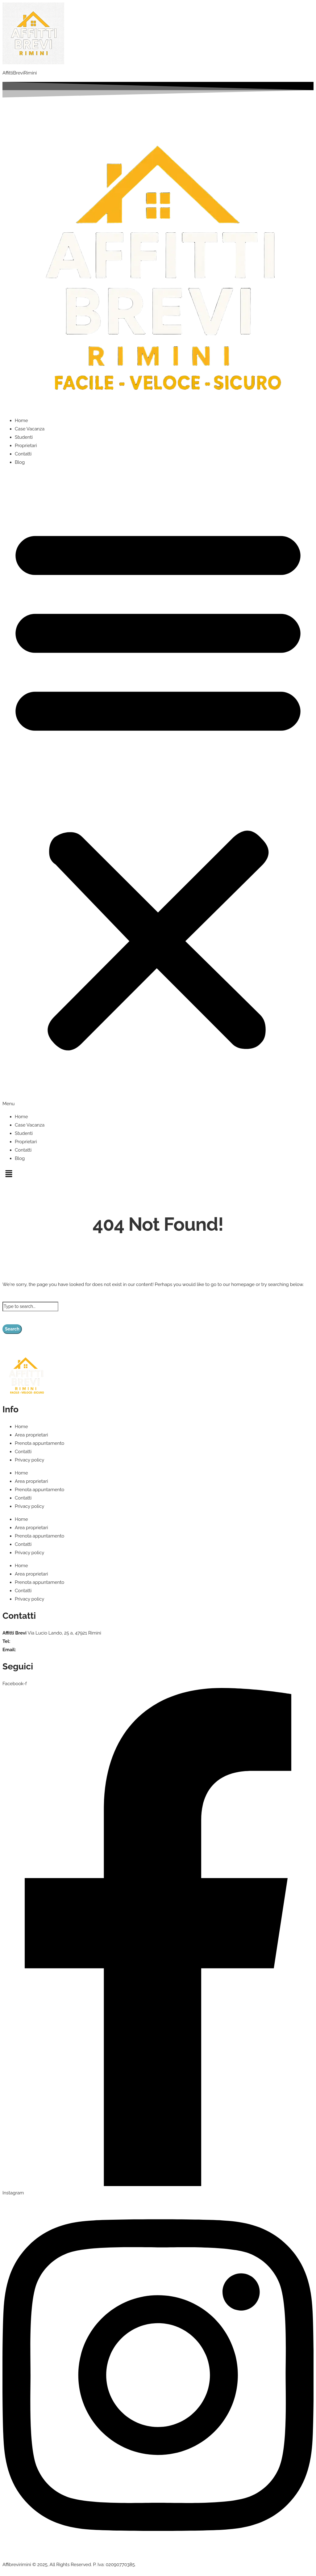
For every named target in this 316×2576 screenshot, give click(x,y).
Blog (20, 462)
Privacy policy (29, 1460)
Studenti (24, 437)
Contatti (23, 454)
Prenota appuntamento (39, 1443)
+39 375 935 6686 (29, 1641)
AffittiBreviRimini (19, 73)
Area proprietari (31, 1435)
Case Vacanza (29, 429)
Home (21, 420)
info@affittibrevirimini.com (44, 1649)
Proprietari (26, 445)
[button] (158, 789)
